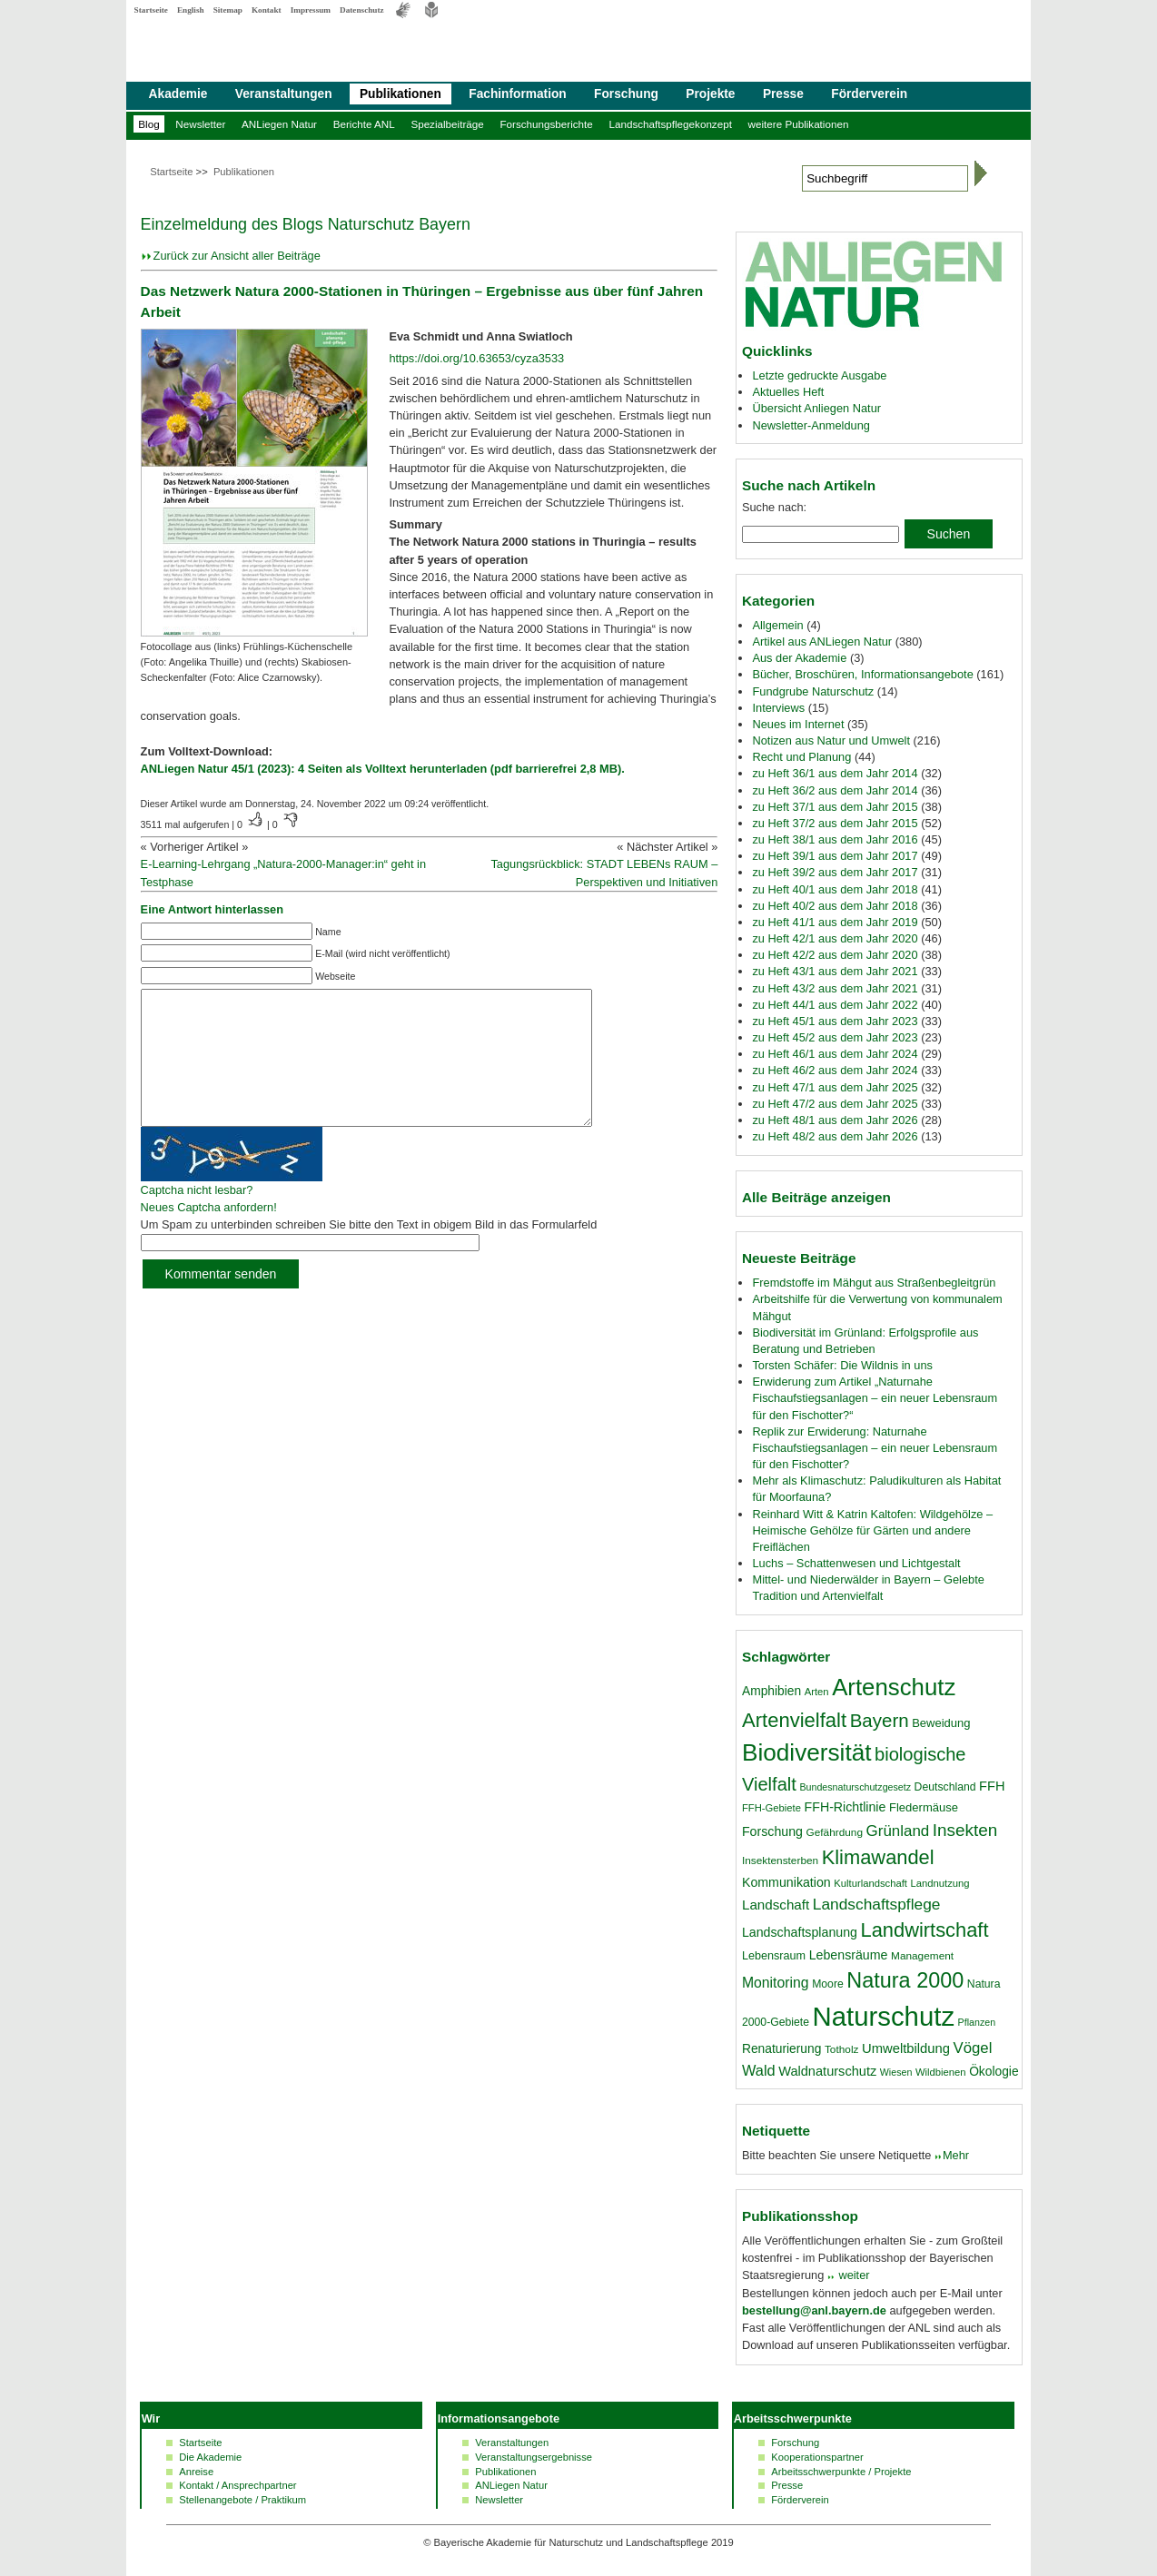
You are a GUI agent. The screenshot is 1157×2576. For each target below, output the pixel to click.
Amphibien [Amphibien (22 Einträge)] (771, 1690)
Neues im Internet (798, 724)
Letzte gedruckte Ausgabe (819, 375)
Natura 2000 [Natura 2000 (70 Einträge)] (905, 1980)
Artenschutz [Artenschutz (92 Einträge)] (893, 1687)
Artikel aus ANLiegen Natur (822, 641)
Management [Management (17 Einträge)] (922, 1955)
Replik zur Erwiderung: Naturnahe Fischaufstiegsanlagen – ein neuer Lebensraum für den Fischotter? (874, 1448)
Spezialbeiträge (446, 124)
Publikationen (400, 94)
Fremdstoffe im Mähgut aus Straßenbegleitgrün (873, 1282)
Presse (783, 94)
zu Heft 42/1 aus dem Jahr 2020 (834, 938)
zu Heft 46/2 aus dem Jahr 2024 (834, 1070)
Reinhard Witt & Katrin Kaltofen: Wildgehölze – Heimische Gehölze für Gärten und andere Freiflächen (872, 1530)
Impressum (311, 10)
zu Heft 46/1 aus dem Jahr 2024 (834, 1054)
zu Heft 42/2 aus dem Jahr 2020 (834, 955)
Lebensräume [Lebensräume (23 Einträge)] (848, 1955)
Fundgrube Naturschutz (813, 691)
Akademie (178, 94)
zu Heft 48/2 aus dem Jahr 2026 (834, 1136)
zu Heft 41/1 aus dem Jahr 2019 (834, 922)
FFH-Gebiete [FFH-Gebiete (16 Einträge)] (771, 1807)
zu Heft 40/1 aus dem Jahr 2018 (834, 889)
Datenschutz (362, 10)
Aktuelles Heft (788, 392)
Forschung (626, 94)
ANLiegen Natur (279, 124)
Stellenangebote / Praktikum (242, 2499)
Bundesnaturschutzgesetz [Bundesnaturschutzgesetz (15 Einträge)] (855, 1786)
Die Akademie (210, 2457)
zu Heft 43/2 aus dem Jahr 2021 (834, 988)
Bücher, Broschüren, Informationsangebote (862, 674)
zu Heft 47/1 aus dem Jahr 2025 (834, 1087)
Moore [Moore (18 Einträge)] (828, 1984)
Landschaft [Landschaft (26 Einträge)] (775, 1904)
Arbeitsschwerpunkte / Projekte (841, 2471)
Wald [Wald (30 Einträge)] (759, 2070)
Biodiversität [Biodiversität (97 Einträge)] (807, 1752)
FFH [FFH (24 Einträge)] (991, 1786)
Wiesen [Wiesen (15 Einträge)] (896, 2072)
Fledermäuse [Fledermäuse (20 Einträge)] (923, 1807)
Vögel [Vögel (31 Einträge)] (973, 2048)
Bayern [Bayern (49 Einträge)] (879, 1720)
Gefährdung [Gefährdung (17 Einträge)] (834, 1832)
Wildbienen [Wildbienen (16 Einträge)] (940, 2072)
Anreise (196, 2471)
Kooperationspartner (817, 2457)
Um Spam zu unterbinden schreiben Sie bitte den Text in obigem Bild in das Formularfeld (369, 1251)
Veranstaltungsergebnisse (533, 2457)
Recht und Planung (801, 757)
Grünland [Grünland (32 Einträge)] (898, 1831)
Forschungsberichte (545, 124)
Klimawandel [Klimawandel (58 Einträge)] (878, 1857)
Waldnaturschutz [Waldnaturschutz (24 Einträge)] (827, 2071)
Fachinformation (517, 94)
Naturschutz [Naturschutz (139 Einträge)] (883, 2016)
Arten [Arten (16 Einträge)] (817, 1691)
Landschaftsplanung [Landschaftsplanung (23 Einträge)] (799, 1932)
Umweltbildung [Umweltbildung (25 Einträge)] (906, 2048)
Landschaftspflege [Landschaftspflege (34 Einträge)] (877, 1904)
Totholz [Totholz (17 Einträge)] (841, 2049)
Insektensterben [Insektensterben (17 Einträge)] (780, 1860)
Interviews (778, 708)
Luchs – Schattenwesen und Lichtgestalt (856, 1563)
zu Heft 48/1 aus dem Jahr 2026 (834, 1120)
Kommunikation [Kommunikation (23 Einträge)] (786, 1882)
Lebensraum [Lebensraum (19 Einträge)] (774, 1955)
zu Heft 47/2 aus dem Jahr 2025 (834, 1103)
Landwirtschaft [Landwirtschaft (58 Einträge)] (925, 1930)
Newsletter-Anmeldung (810, 425)
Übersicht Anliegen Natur (816, 408)
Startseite (151, 10)
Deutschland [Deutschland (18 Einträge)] (945, 1787)
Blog (148, 124)
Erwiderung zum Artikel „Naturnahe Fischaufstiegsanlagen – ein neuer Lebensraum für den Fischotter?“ (874, 1398)
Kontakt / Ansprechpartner (237, 2485)
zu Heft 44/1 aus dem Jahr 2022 (834, 1005)
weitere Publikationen (798, 124)
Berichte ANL (364, 124)
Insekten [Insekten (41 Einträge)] (965, 1830)
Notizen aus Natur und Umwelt (831, 740)
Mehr (956, 2155)
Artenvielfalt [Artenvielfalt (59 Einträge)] (794, 1720)
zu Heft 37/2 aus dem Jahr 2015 (834, 823)
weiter (853, 2275)
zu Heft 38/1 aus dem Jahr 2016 (834, 839)
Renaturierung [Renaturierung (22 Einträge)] (781, 2048)
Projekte (710, 94)
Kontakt (267, 10)
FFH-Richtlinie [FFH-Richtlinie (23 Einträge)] (845, 1807)
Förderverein (869, 94)
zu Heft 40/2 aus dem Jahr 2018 (834, 906)
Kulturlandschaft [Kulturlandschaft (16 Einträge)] (870, 1883)
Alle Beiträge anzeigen (816, 1197)
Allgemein (777, 625)
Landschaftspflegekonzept (669, 124)
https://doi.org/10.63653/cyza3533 (476, 358)
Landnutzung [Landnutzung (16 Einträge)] (940, 1883)
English (190, 10)
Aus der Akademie (799, 658)
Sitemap (227, 10)
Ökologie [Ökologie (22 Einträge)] (993, 2071)
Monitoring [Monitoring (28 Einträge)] (775, 1982)
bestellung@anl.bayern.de (814, 2310)
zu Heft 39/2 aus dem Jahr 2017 (834, 872)
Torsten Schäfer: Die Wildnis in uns (842, 1365)
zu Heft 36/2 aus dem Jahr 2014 (834, 790)
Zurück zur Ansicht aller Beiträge (237, 255)
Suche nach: (774, 507)
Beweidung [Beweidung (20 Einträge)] (941, 1723)
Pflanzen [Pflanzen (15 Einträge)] (976, 2022)
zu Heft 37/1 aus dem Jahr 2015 (834, 807)
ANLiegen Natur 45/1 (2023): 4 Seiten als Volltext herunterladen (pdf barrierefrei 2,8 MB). (383, 768)
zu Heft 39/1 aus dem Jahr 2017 (834, 856)
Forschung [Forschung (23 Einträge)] (772, 1831)
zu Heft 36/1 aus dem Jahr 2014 (834, 773)
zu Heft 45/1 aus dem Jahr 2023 (834, 1021)
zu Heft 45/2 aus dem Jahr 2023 (834, 1037)
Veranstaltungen (283, 94)
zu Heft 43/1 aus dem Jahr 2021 (834, 971)
